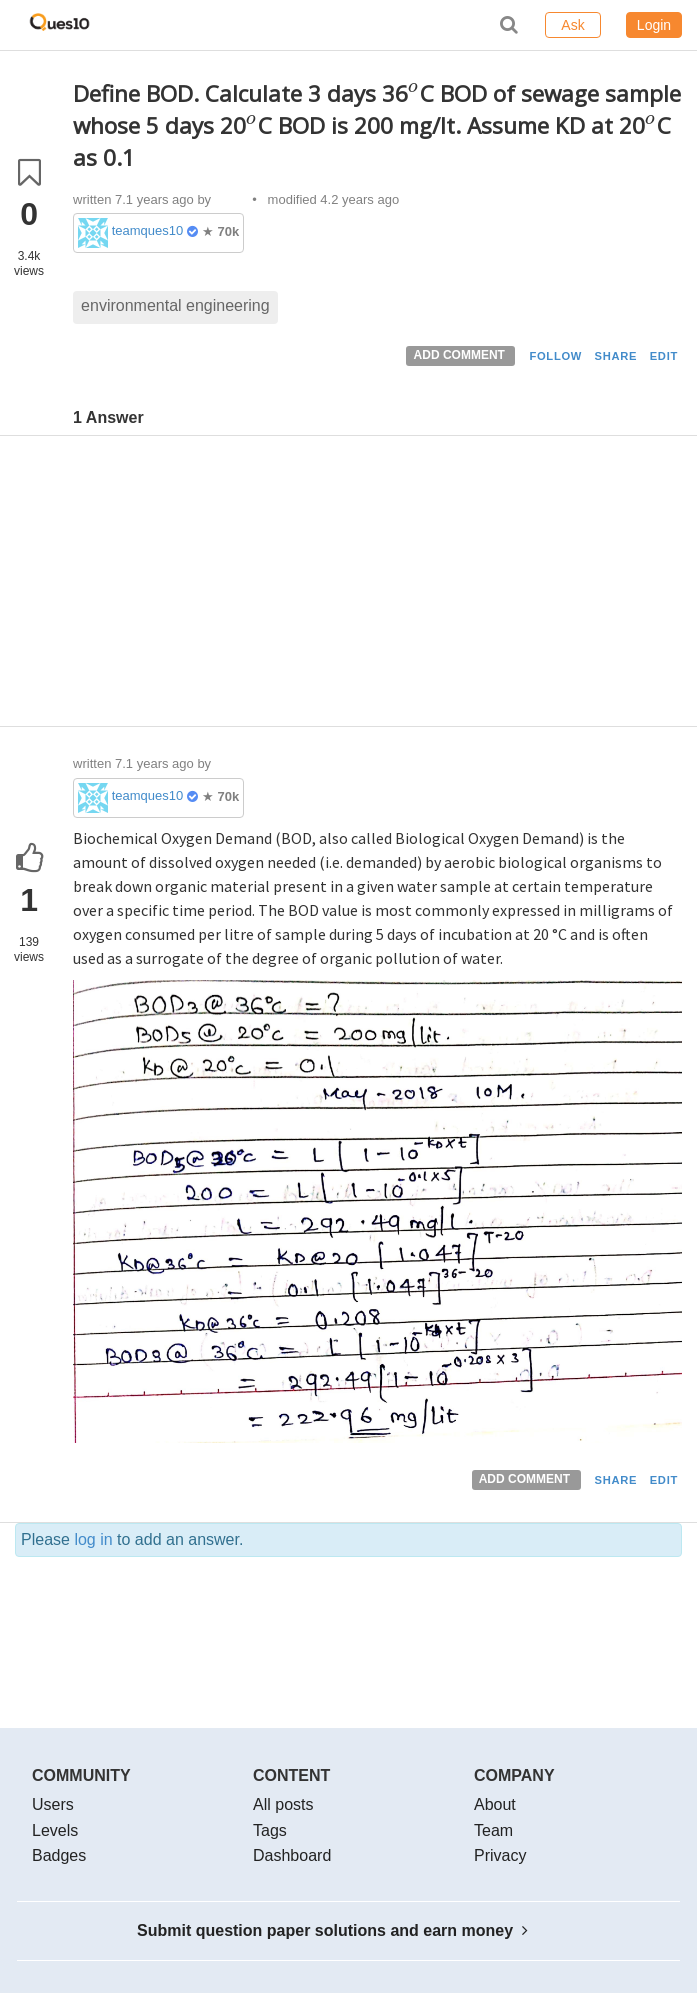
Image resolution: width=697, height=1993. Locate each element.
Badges (59, 1855)
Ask (572, 25)
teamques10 (148, 230)
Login (654, 25)
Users (53, 1804)
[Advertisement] (377, 586)
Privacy (500, 1855)
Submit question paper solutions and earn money (332, 1930)
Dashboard (292, 1855)
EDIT (664, 356)
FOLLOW (555, 356)
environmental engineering (175, 305)
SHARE (616, 356)
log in (93, 1539)
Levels (55, 1830)
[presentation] (414, 93)
